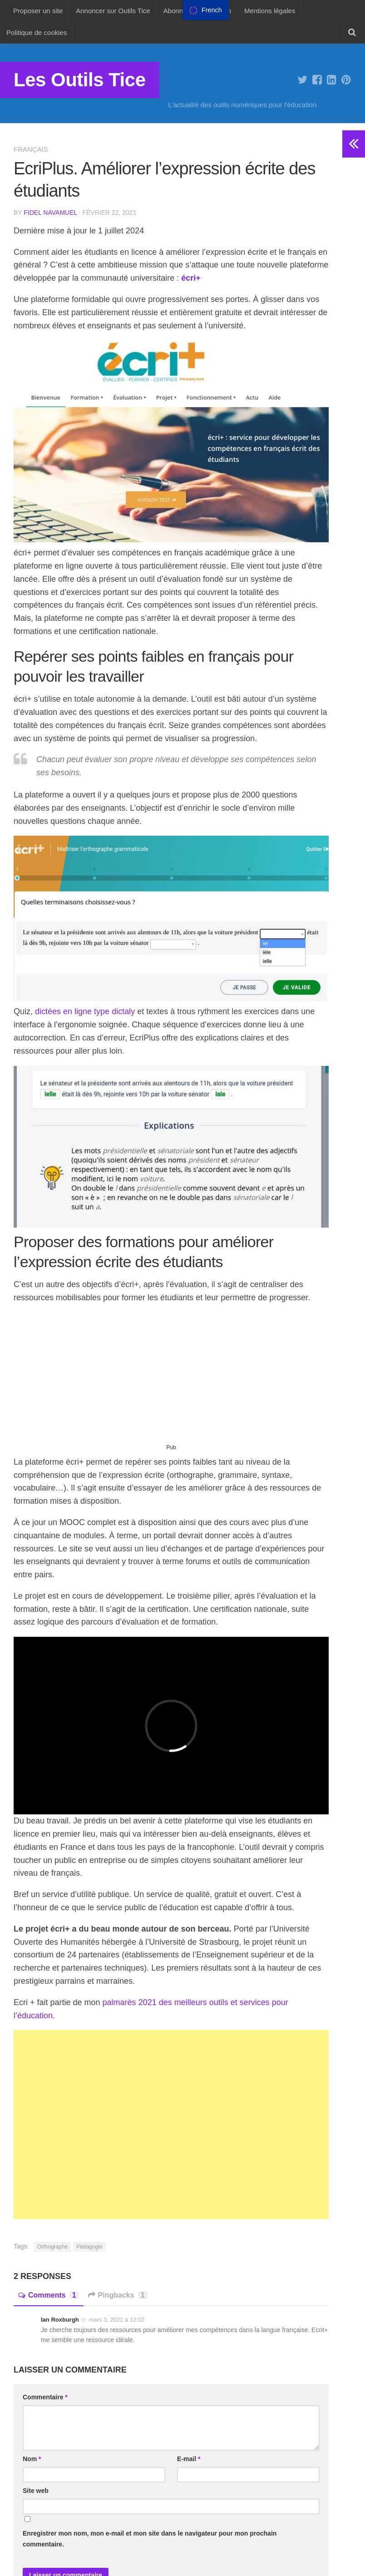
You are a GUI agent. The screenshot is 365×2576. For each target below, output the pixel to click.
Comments (48, 2295)
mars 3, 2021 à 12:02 (116, 2319)
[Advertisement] (171, 1377)
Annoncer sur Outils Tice (113, 11)
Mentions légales (270, 11)
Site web (36, 2490)
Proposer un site (38, 11)
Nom (32, 2458)
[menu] (205, 10)
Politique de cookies (36, 32)
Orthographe (52, 2247)
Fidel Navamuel (50, 212)
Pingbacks (118, 2295)
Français (31, 149)
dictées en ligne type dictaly (85, 1011)
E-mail (188, 2458)
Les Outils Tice (80, 79)
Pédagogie (89, 2247)
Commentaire (45, 2397)
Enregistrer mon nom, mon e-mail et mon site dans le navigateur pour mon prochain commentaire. (149, 2539)
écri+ (191, 277)
